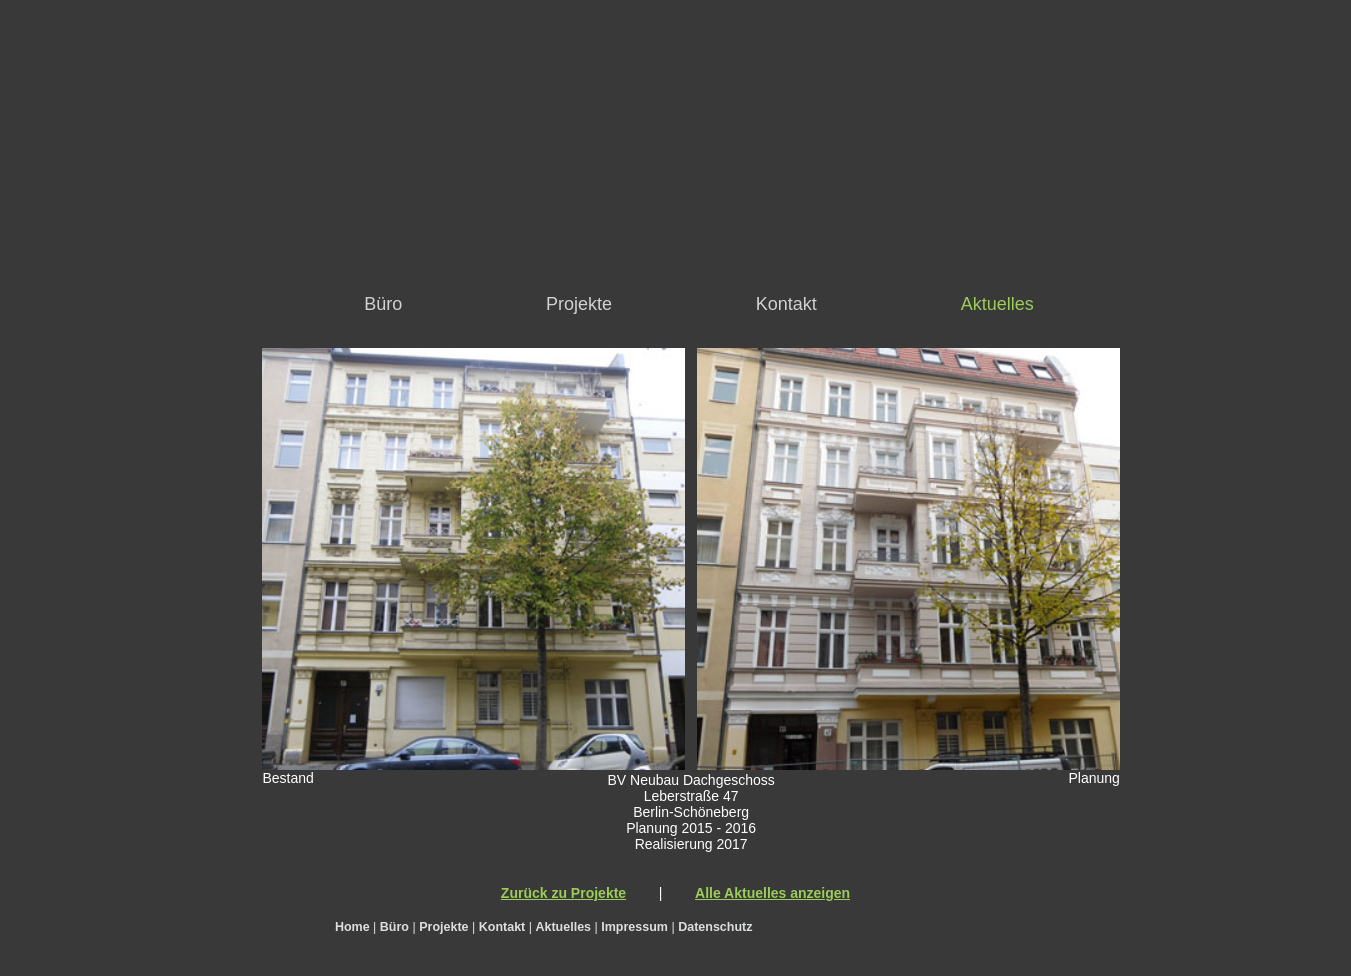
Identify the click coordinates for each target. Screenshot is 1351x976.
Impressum (634, 927)
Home (352, 927)
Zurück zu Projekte (563, 893)
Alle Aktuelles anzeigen (772, 893)
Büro (383, 304)
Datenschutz (715, 927)
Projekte (579, 304)
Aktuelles (997, 304)
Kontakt (786, 304)
